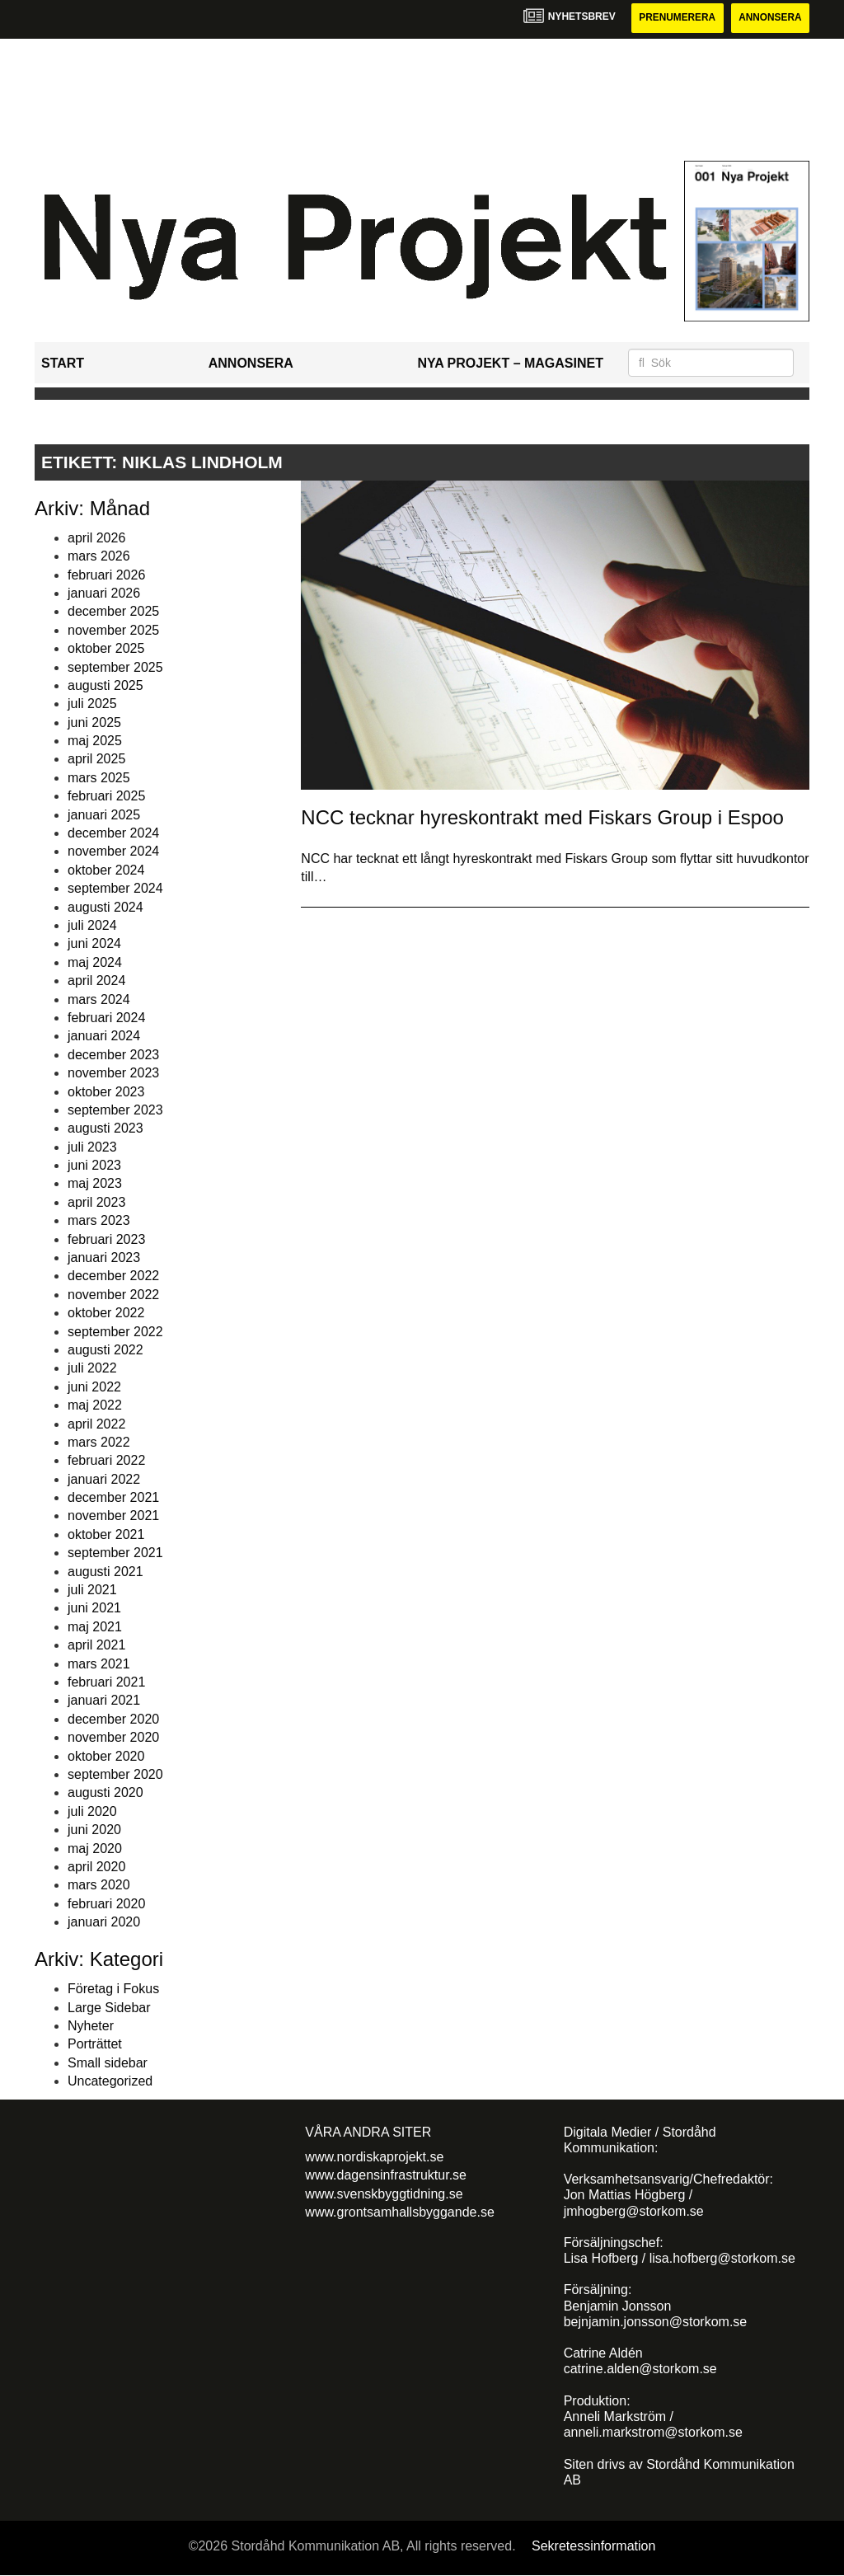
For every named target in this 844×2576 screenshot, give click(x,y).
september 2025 (115, 667)
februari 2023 (106, 1239)
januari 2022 (104, 1479)
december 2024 (113, 833)
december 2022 (113, 1276)
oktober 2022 (106, 1313)
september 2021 (115, 1553)
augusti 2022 (105, 1350)
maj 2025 (95, 741)
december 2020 (113, 1719)
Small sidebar (108, 2063)
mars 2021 (99, 1664)
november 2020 (113, 1737)
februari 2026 (106, 575)
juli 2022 (92, 1369)
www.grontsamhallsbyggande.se (399, 2212)
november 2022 (113, 1295)
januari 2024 (104, 1037)
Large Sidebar (109, 2008)
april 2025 (96, 760)
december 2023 (113, 1055)
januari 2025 (104, 815)
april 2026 (96, 538)
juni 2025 (94, 723)
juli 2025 (92, 704)
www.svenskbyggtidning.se (383, 2194)
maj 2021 (95, 1627)
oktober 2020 (106, 1756)
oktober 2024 (106, 870)
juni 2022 (94, 1387)
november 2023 (113, 1073)
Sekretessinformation (593, 2546)
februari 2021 (106, 1682)
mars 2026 (99, 556)
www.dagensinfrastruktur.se (386, 2175)
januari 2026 (104, 593)
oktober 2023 (106, 1092)
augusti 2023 (105, 1129)
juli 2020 (92, 1811)
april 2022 (96, 1424)
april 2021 (96, 1645)
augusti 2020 (105, 1793)
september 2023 (115, 1110)
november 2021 (113, 1516)
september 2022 (115, 1332)
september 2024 (115, 888)
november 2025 (113, 630)
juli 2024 (92, 925)
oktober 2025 (106, 648)
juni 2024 (94, 944)
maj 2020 (95, 1849)
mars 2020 (99, 1886)
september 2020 (115, 1774)
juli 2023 (92, 1147)
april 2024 (96, 981)
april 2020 (96, 1867)
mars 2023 (99, 1220)
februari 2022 (106, 1461)
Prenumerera (675, 18)
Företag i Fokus (113, 1989)
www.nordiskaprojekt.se (374, 2157)
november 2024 (113, 852)
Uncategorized (110, 2081)
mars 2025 (99, 778)
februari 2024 (106, 1018)
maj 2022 (95, 1405)
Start (62, 363)
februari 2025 (106, 796)
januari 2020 (104, 1922)
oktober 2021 (106, 1534)
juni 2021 (94, 1609)
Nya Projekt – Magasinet (510, 363)
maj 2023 (95, 1184)
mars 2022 (99, 1442)
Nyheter (91, 2026)
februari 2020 (106, 1904)
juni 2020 (94, 1830)
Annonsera (769, 18)
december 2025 (113, 612)
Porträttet (95, 2045)
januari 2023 (104, 1257)
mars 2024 (99, 999)
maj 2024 (95, 962)
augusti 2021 (105, 1572)
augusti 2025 (105, 685)
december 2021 (113, 1497)
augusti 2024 (105, 907)
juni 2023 (94, 1165)
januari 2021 (104, 1701)
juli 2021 (92, 1590)
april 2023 (96, 1202)
